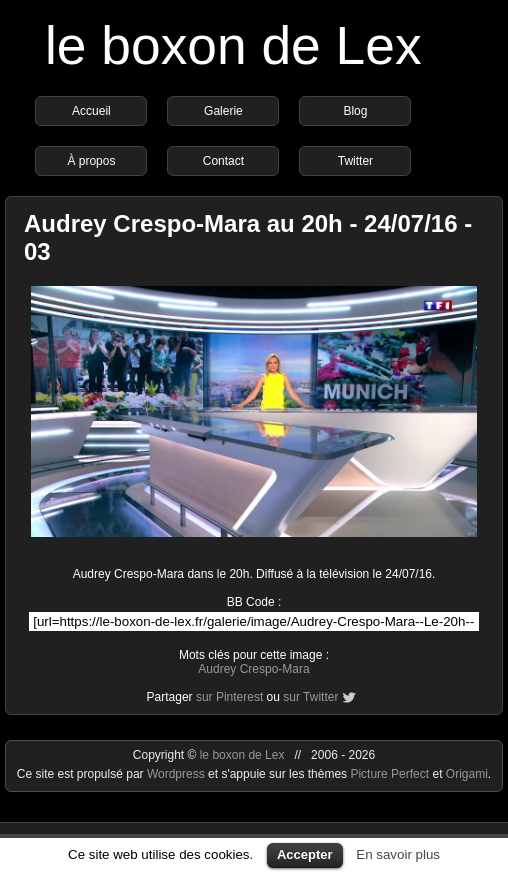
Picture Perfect (389, 774)
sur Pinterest (229, 697)
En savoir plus (398, 854)
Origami (467, 774)
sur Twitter (310, 697)
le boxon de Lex (233, 45)
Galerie (223, 111)
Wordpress (177, 774)
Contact (223, 161)
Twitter (355, 161)
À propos (91, 161)
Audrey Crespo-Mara (253, 669)
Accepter (305, 854)
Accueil (91, 111)
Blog (355, 111)
